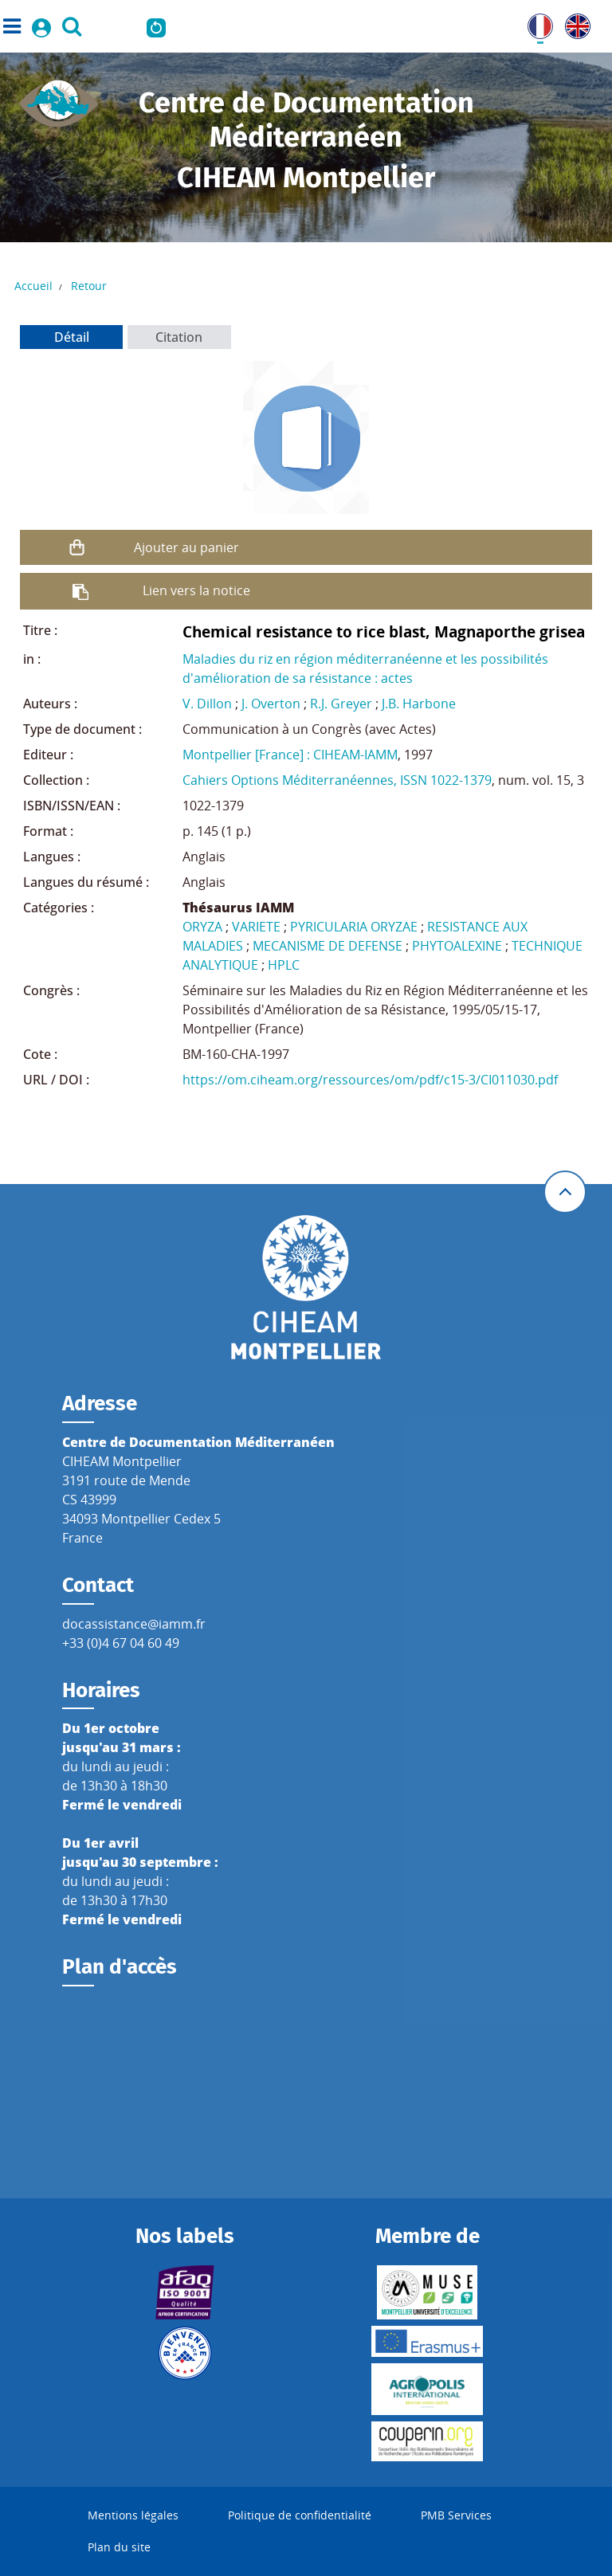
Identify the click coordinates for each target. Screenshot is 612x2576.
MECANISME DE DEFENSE (327, 946)
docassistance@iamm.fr (134, 1624)
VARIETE (256, 926)
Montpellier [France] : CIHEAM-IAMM (290, 754)
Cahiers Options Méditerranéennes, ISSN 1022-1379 (337, 780)
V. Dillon (207, 703)
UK (574, 23)
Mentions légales (133, 2515)
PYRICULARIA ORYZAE (354, 926)
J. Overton (270, 703)
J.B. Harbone (419, 703)
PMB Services (456, 2515)
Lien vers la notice (196, 590)
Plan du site (119, 2546)
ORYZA (202, 926)
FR (535, 23)
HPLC (284, 965)
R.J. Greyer (341, 703)
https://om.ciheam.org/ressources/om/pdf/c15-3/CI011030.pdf (370, 1079)
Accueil (33, 285)
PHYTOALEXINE (457, 946)
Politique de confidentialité (299, 2515)
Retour (89, 285)
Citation (178, 337)
